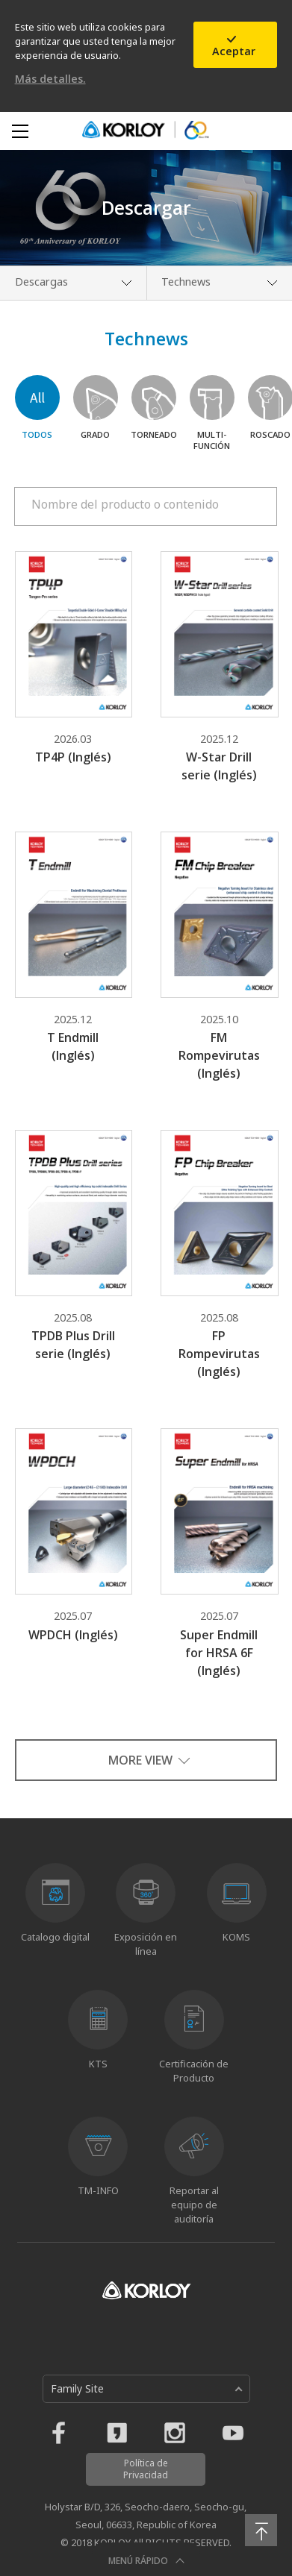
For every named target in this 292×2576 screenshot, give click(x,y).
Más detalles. (50, 79)
